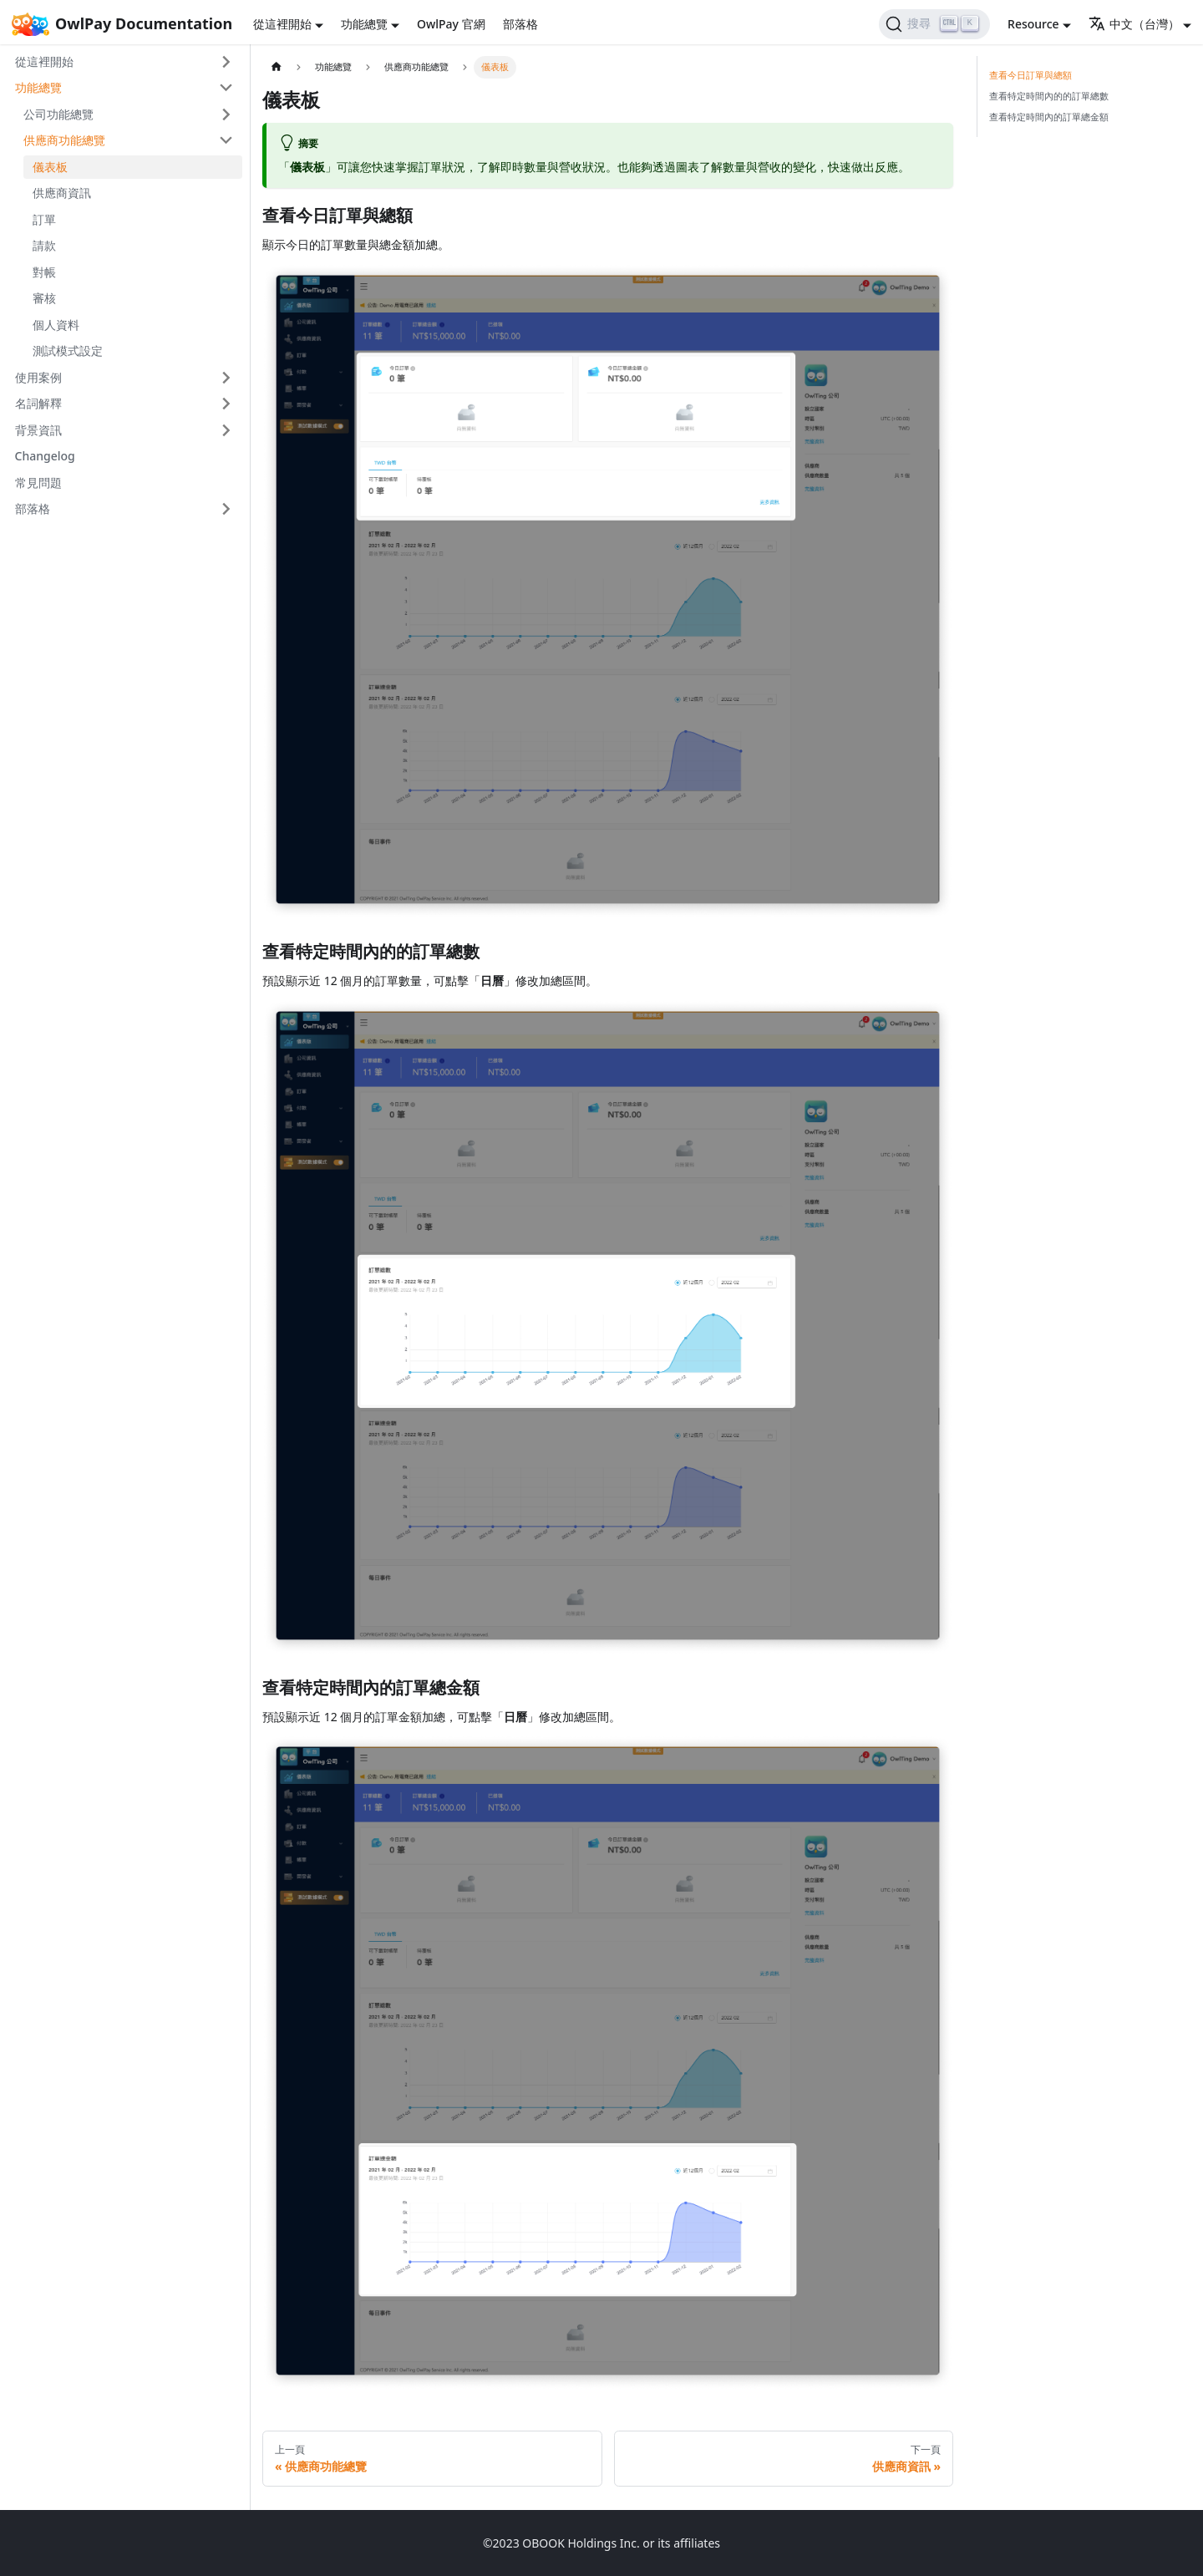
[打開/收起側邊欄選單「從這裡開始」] (227, 62)
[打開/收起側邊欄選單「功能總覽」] (227, 87)
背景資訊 (38, 430)
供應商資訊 (62, 193)
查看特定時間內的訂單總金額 (1049, 116)
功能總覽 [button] (364, 24)
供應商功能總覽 (64, 140)
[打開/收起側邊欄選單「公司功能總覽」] (227, 114)
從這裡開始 (44, 61)
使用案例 (38, 377)
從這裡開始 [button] (282, 24)
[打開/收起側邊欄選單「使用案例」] (227, 377)
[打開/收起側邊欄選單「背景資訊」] (227, 430)
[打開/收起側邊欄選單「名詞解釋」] (227, 403)
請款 (44, 245)
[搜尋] (934, 24)
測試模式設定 (68, 350)
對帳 (44, 272)
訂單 (44, 219)
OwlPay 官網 (451, 24)
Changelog (45, 456)
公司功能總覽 (58, 114)
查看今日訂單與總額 (1030, 75)
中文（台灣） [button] (1134, 24)
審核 (44, 298)
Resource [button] (1033, 24)
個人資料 (56, 325)
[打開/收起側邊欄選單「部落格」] (227, 509)
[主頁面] (276, 67)
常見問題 (38, 482)
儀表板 (50, 167)
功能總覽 (38, 87)
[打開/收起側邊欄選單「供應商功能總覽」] (227, 140)
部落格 (520, 24)
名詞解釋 (38, 403)
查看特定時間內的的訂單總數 (1049, 95)
